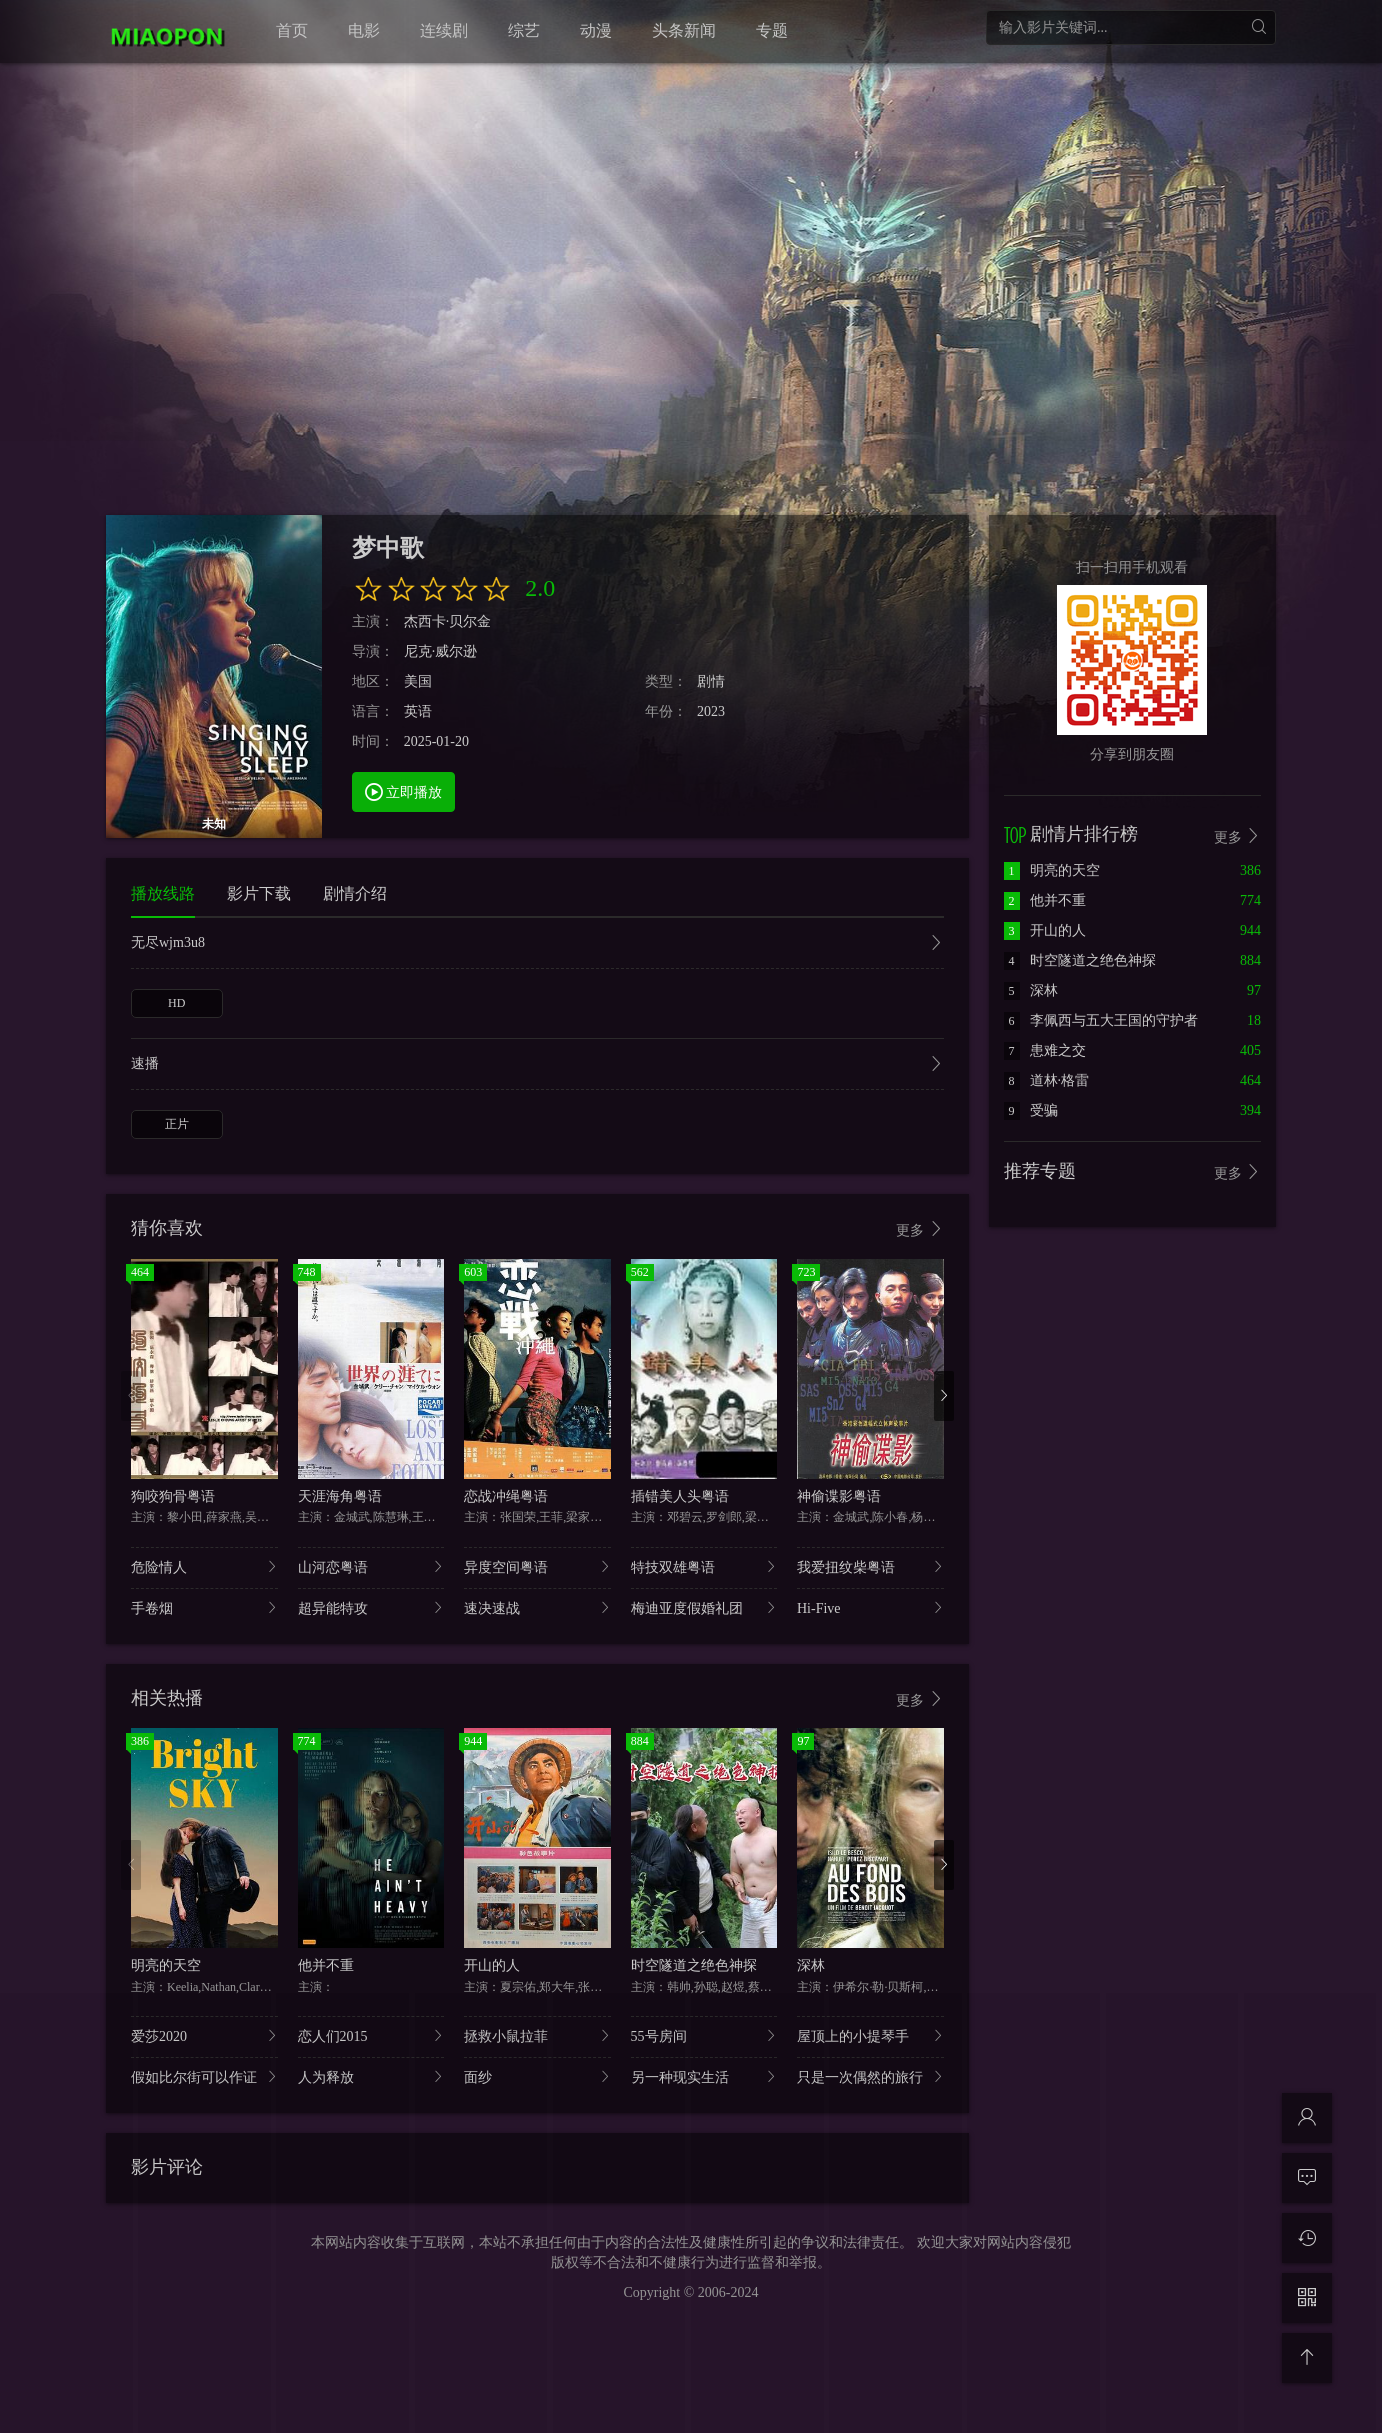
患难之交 (1045, 1050)
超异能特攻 (371, 1607)
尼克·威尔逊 (441, 651)
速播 (537, 1065)
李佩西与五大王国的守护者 (1101, 1020)
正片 (177, 1124)
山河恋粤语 (371, 1566)
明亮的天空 (166, 1965)
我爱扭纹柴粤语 (870, 1566)
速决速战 (537, 1607)
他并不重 (326, 1965)
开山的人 (492, 1965)
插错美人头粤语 (680, 1496)
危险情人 (204, 1566)
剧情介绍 (355, 893)
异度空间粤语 (537, 1566)
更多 (920, 1229)
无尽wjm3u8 (537, 944)
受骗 (1031, 1110)
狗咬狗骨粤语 (173, 1496)
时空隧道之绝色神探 (694, 1965)
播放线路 (163, 893)
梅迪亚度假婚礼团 (704, 1607)
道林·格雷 (1047, 1080)
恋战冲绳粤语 (506, 1496)
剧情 (711, 681)
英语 (418, 711)
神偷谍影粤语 (839, 1496)
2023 (711, 711)
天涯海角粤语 (340, 1496)
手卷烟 (204, 1607)
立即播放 (404, 791)
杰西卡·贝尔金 (448, 621)
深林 (811, 1965)
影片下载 (259, 893)
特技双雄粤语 (704, 1566)
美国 (418, 681)
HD (176, 1003)
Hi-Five (870, 1607)
